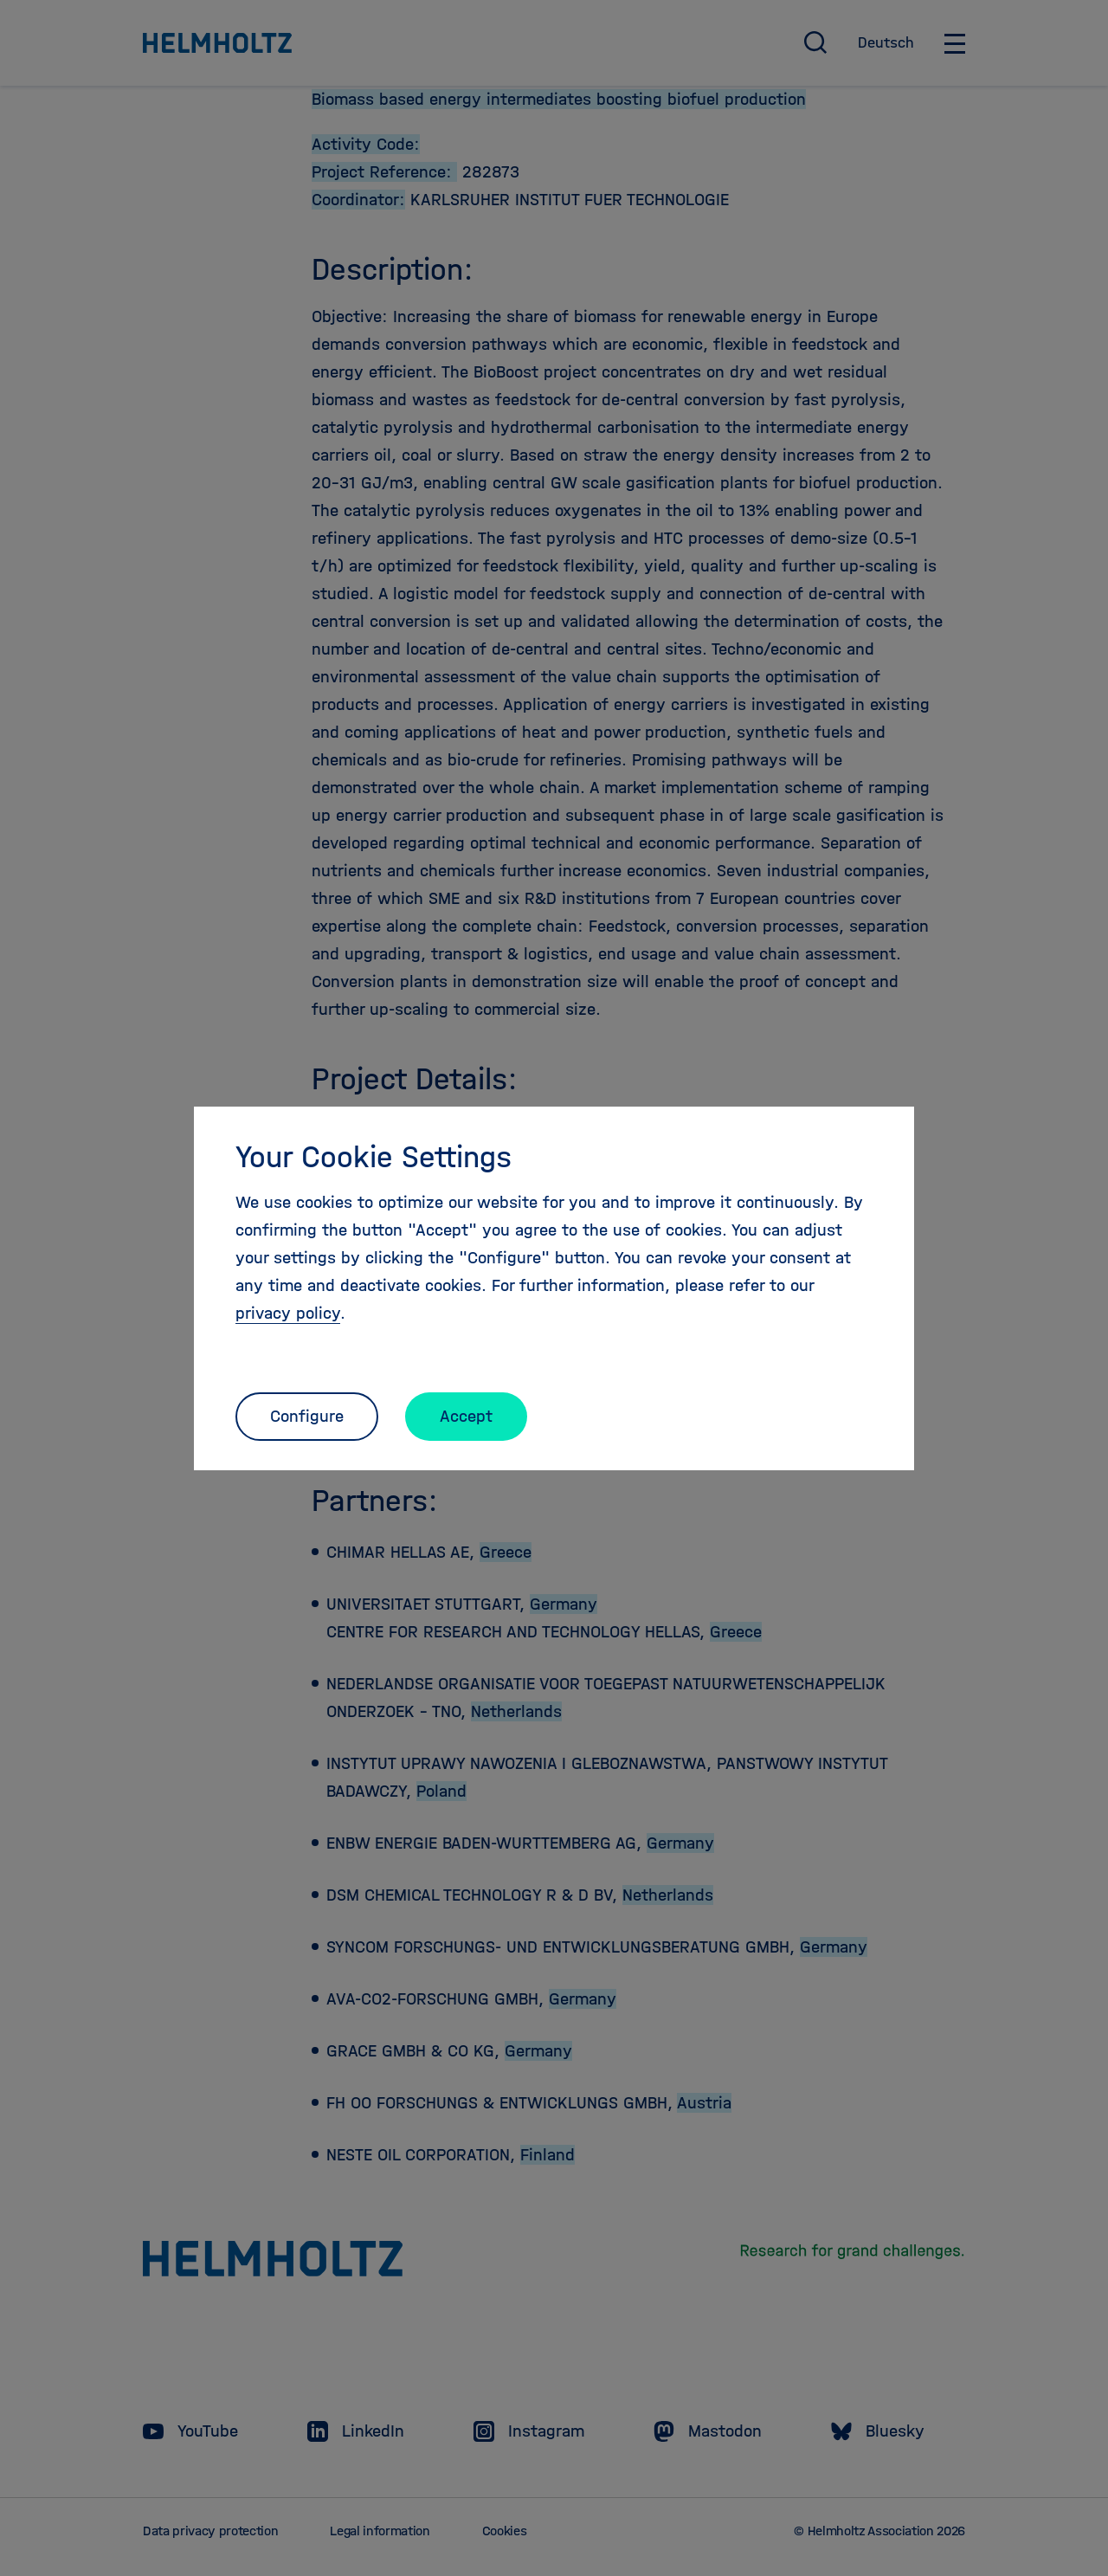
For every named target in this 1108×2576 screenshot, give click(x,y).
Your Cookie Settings (373, 1157)
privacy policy (287, 1313)
